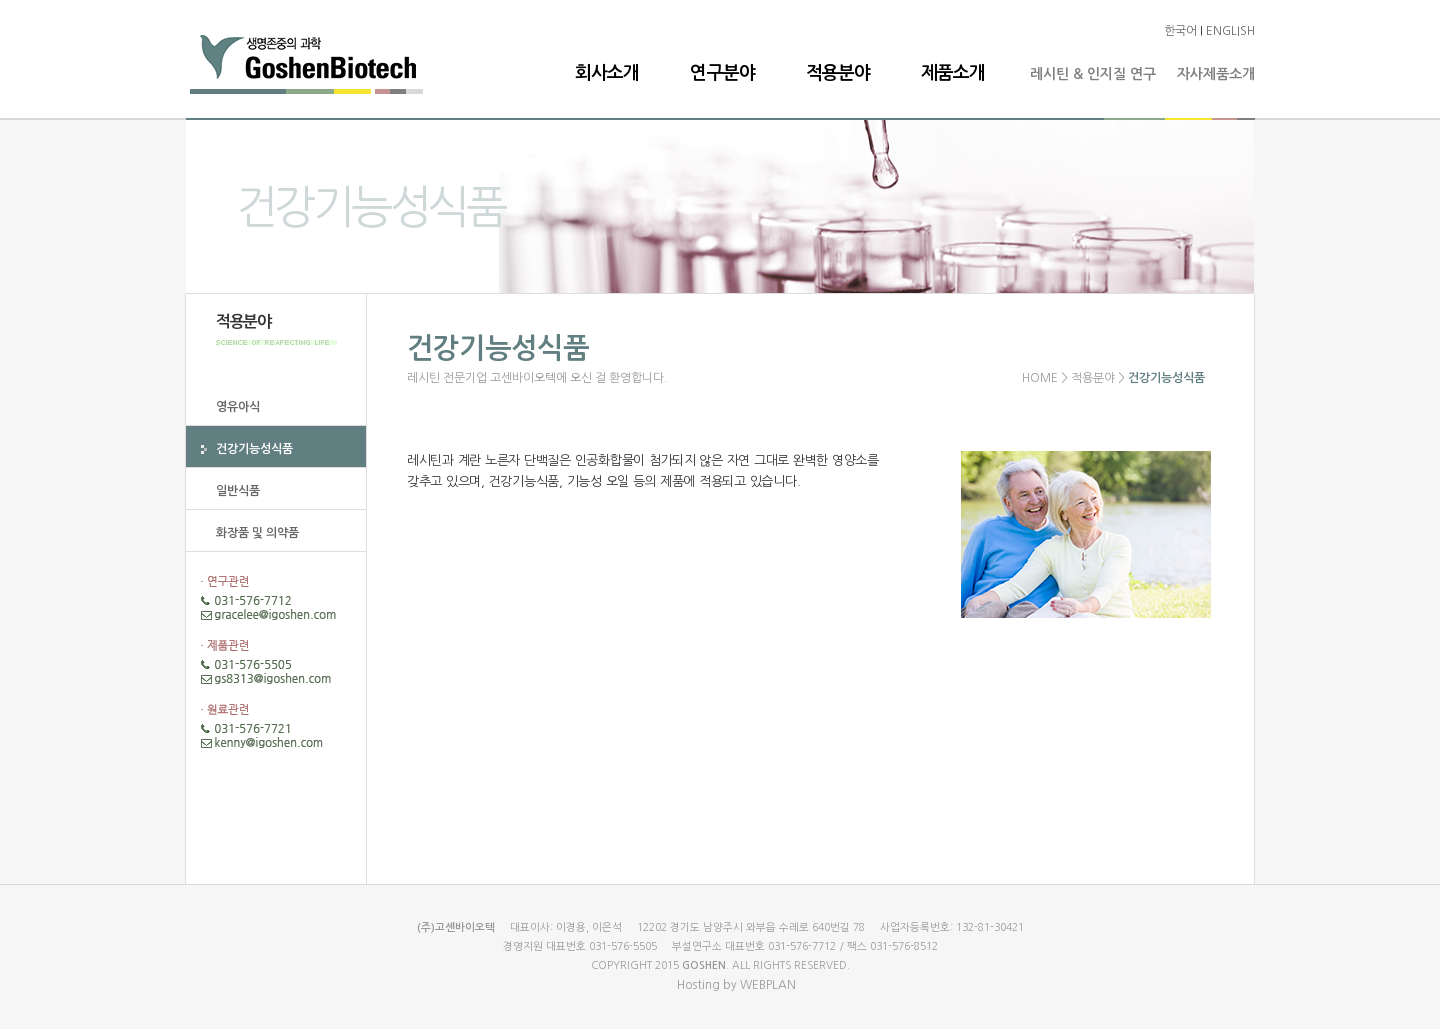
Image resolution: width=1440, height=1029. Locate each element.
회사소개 (607, 73)
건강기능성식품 (254, 449)
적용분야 (838, 73)
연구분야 (722, 73)
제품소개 (953, 73)
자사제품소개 (1216, 74)
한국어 (1180, 31)
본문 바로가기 (0, 0)
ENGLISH (1230, 31)
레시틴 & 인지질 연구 (1093, 74)
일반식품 (238, 491)
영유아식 (238, 407)
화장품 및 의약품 (257, 533)
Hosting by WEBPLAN (736, 985)
